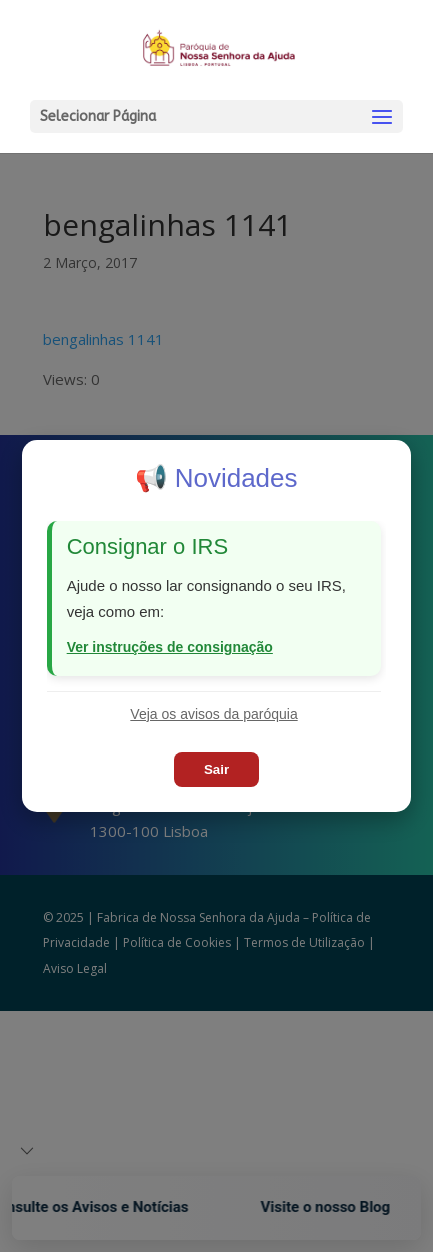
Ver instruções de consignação (170, 647)
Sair (216, 769)
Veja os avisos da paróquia (213, 714)
